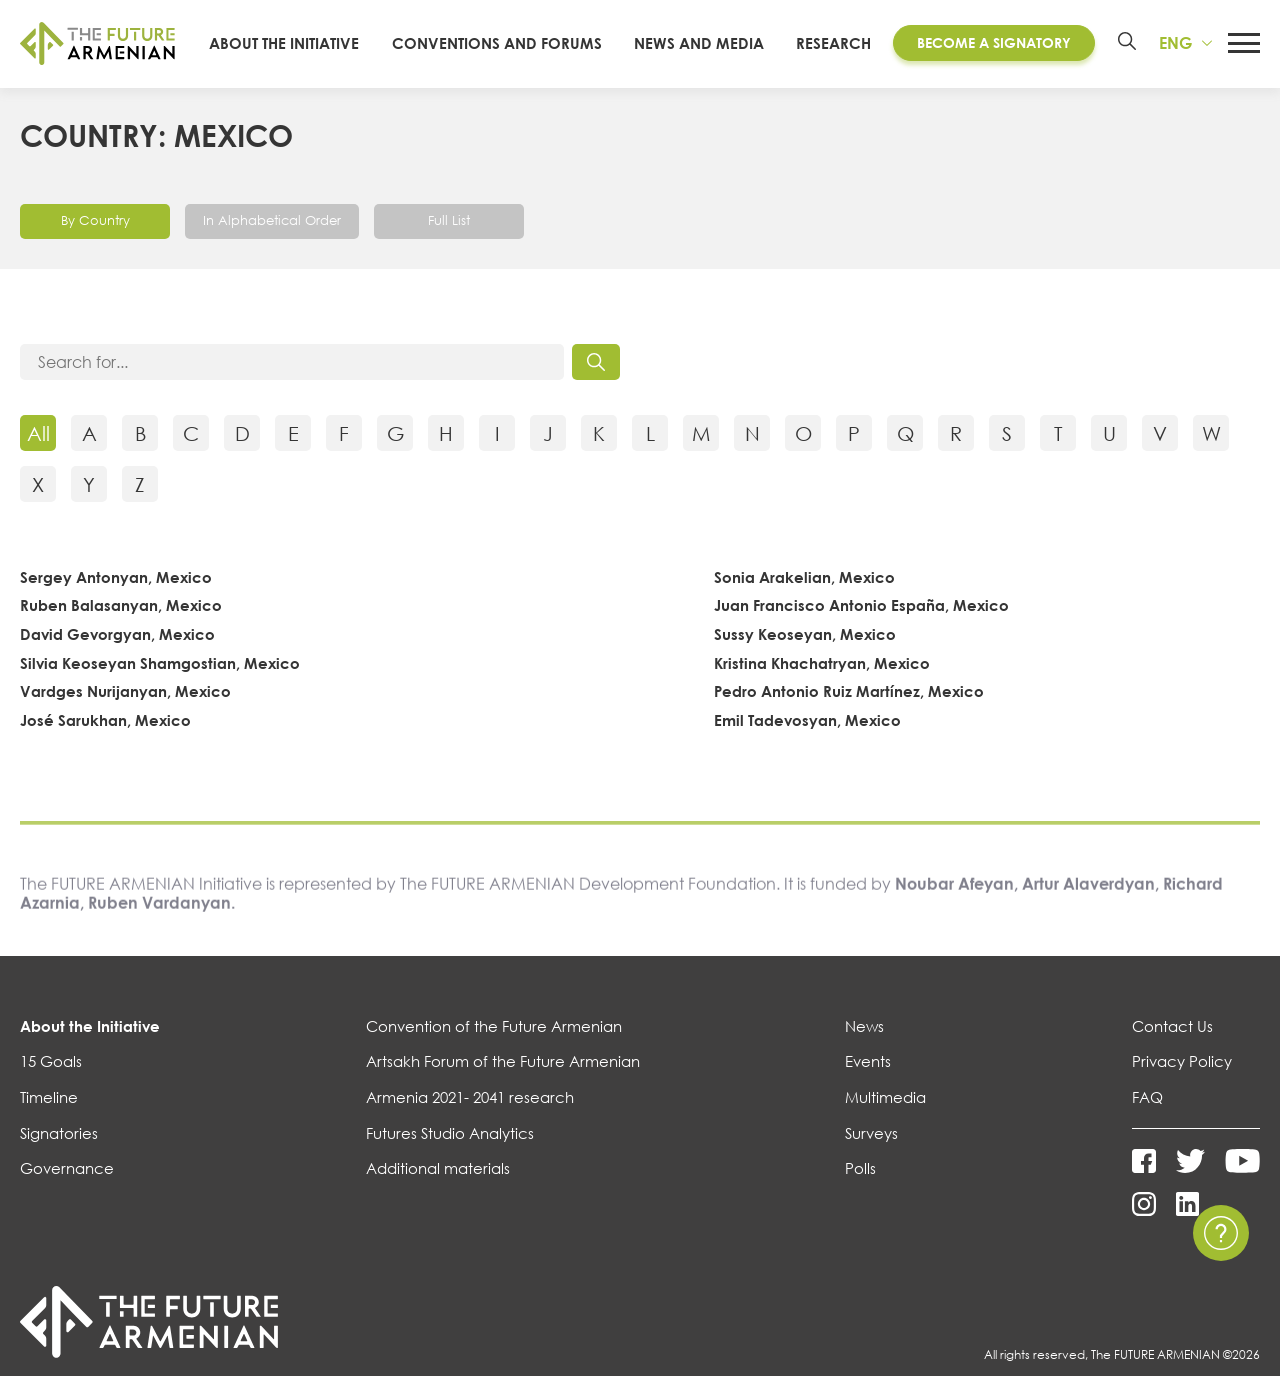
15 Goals (51, 1082)
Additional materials (438, 1189)
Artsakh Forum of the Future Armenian (503, 1082)
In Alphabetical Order (278, 240)
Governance (67, 1189)
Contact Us (1172, 1046)
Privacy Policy (1182, 1082)
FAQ (1147, 1118)
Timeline (49, 1118)
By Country (95, 240)
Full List (461, 240)
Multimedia (885, 1118)
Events (868, 1082)
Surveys (871, 1153)
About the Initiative (90, 1046)
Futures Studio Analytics (450, 1153)
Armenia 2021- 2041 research (470, 1118)
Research (830, 53)
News (864, 1046)
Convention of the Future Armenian (494, 1046)
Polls (860, 1189)
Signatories (59, 1153)
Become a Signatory (991, 53)
